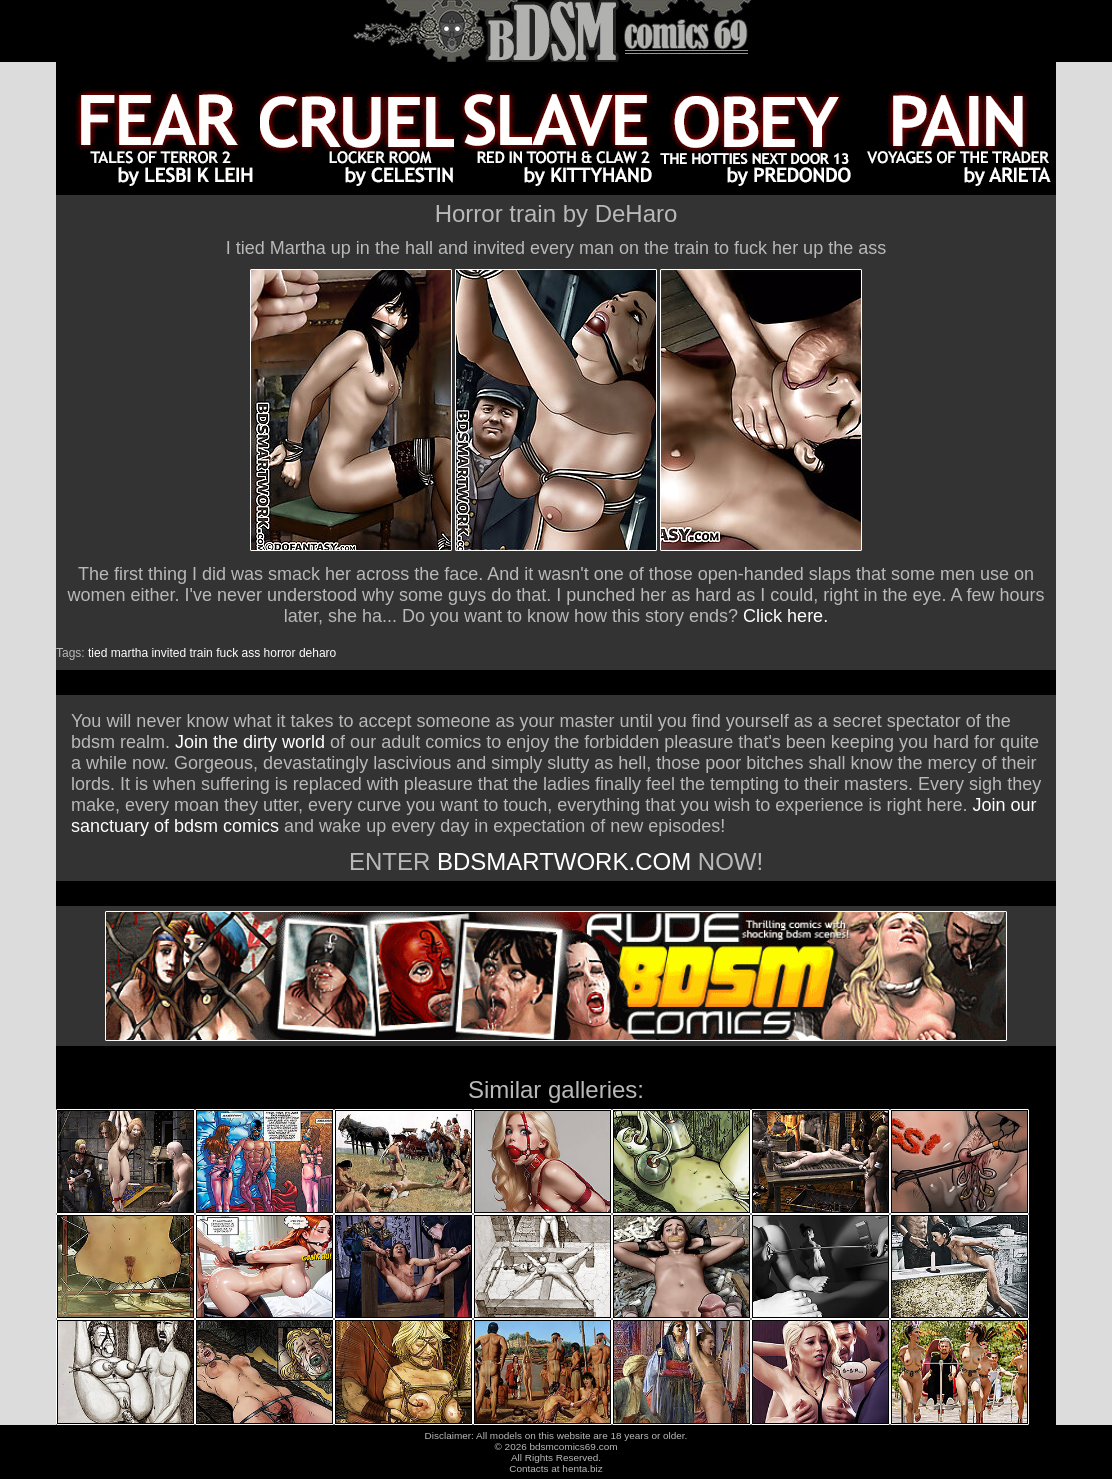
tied (97, 653)
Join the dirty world (250, 742)
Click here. (785, 616)
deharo (317, 653)
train (200, 653)
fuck (227, 653)
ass (251, 653)
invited (168, 653)
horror (280, 653)
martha (129, 653)
